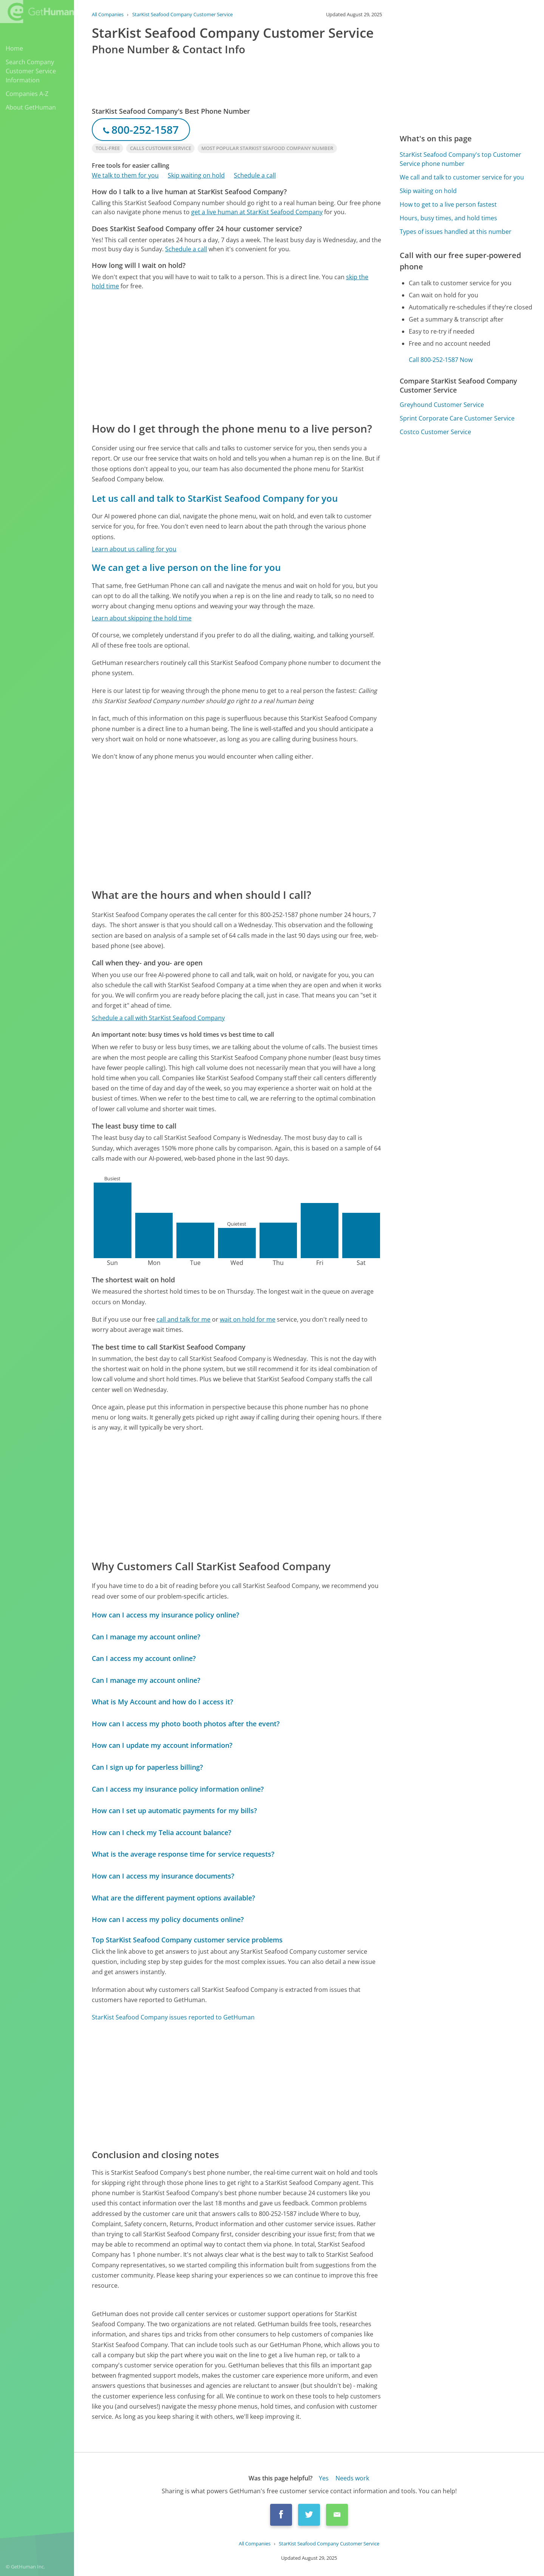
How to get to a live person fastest (448, 204)
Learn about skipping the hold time (142, 618)
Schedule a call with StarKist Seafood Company (158, 1018)
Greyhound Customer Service (442, 404)
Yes (324, 2478)
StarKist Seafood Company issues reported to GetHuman (173, 2017)
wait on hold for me (247, 1319)
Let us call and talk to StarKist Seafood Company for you (215, 498)
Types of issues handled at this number (456, 231)
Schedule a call (255, 175)
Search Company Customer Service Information (31, 71)
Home (14, 48)
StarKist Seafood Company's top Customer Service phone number (460, 159)
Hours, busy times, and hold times (448, 218)
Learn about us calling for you (134, 549)
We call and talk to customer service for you (462, 177)
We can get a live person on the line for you (186, 567)
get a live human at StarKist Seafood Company (257, 212)
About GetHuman (31, 107)
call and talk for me (183, 1319)
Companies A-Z (27, 94)
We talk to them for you (125, 175)
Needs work (352, 2478)
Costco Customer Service (435, 432)
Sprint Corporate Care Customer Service (457, 418)
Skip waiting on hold (196, 175)
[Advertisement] (237, 355)
